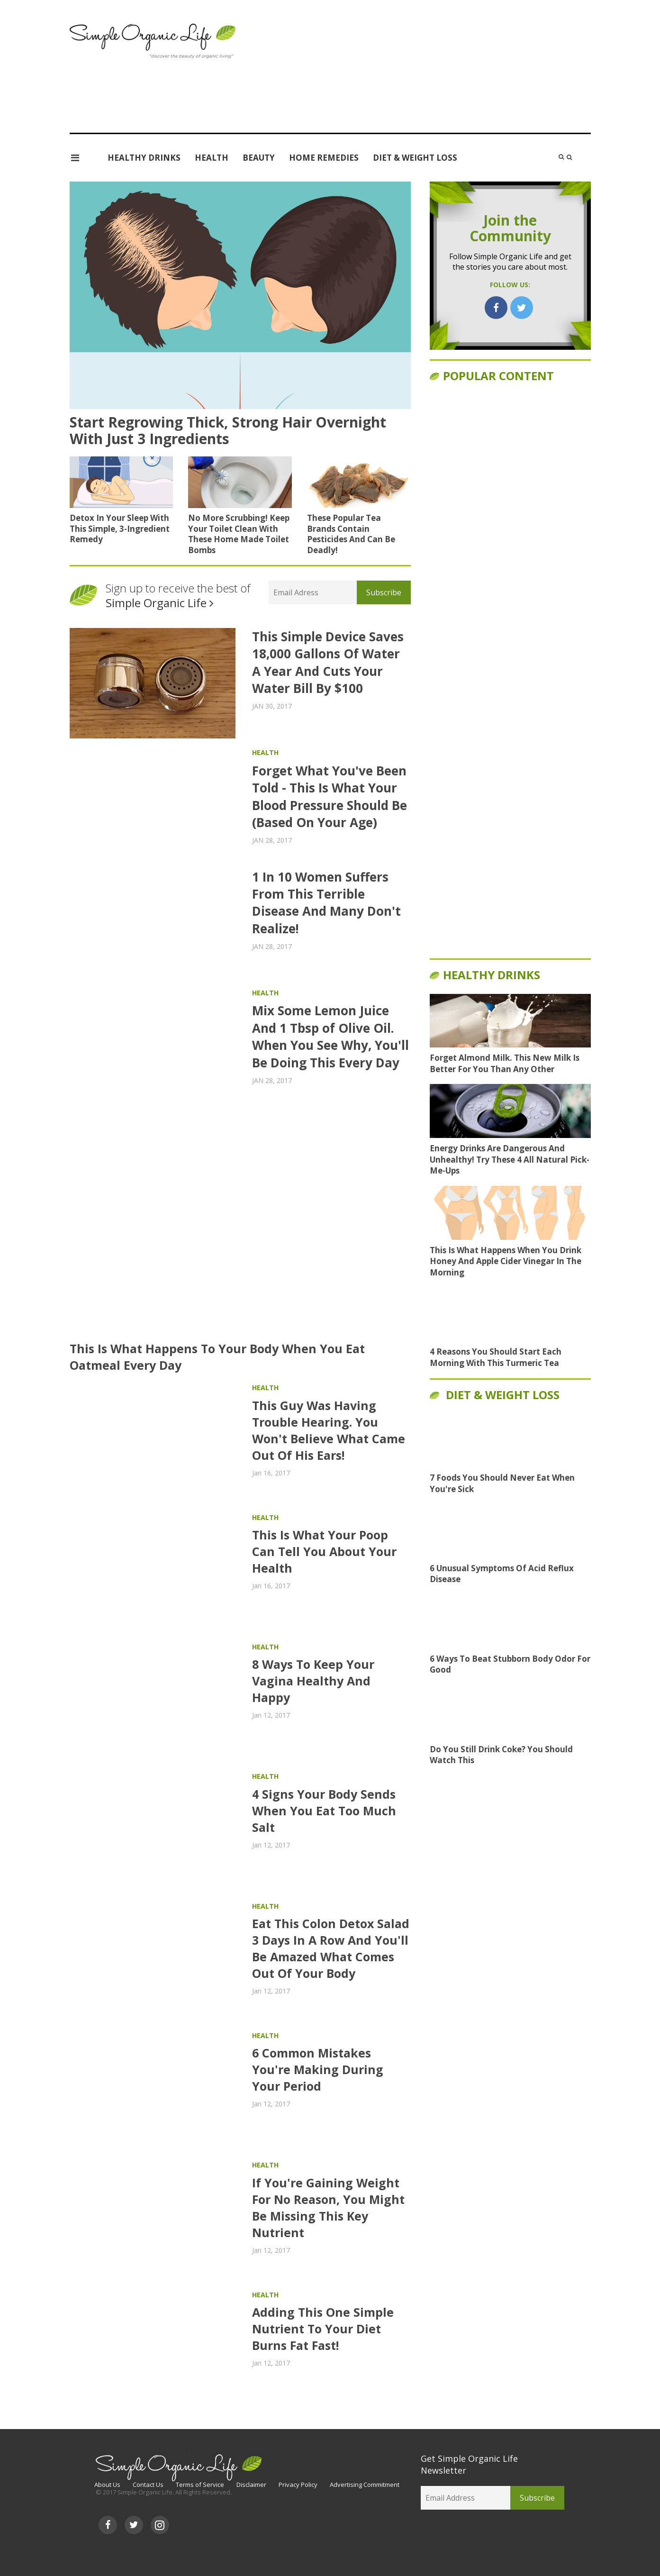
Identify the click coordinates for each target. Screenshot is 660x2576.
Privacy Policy (298, 2484)
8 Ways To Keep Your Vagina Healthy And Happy (313, 1680)
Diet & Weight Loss (415, 157)
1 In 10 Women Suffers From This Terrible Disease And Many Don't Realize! (326, 902)
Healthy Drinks (144, 157)
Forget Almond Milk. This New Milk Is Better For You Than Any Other (504, 1063)
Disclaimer (251, 2484)
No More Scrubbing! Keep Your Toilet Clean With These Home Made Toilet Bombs (238, 533)
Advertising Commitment (364, 2484)
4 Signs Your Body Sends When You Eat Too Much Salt (324, 1810)
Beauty (259, 157)
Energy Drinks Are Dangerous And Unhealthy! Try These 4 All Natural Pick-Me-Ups (509, 1159)
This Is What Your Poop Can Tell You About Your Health (324, 1551)
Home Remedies (324, 157)
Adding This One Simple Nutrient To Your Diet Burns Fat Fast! (323, 2328)
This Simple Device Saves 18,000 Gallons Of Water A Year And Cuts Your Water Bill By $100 (328, 662)
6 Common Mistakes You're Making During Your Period (317, 2069)
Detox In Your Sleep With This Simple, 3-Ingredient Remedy (120, 528)
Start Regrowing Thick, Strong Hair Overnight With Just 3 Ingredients (228, 430)
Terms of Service (200, 2484)
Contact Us (148, 2484)
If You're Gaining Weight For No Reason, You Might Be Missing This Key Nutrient (328, 2207)
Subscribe (383, 592)
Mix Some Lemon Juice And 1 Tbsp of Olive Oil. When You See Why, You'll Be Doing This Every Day (330, 1036)
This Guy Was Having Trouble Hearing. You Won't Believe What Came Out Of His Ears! (328, 1430)
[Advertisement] (420, 75)
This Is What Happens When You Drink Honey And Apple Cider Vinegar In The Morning (505, 1261)
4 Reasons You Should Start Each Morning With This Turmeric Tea (495, 1357)
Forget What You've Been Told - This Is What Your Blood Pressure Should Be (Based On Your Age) (329, 796)
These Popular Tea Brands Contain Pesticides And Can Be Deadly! (351, 533)
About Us (107, 2484)
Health (211, 157)
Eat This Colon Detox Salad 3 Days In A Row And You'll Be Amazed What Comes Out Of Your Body (330, 1948)
